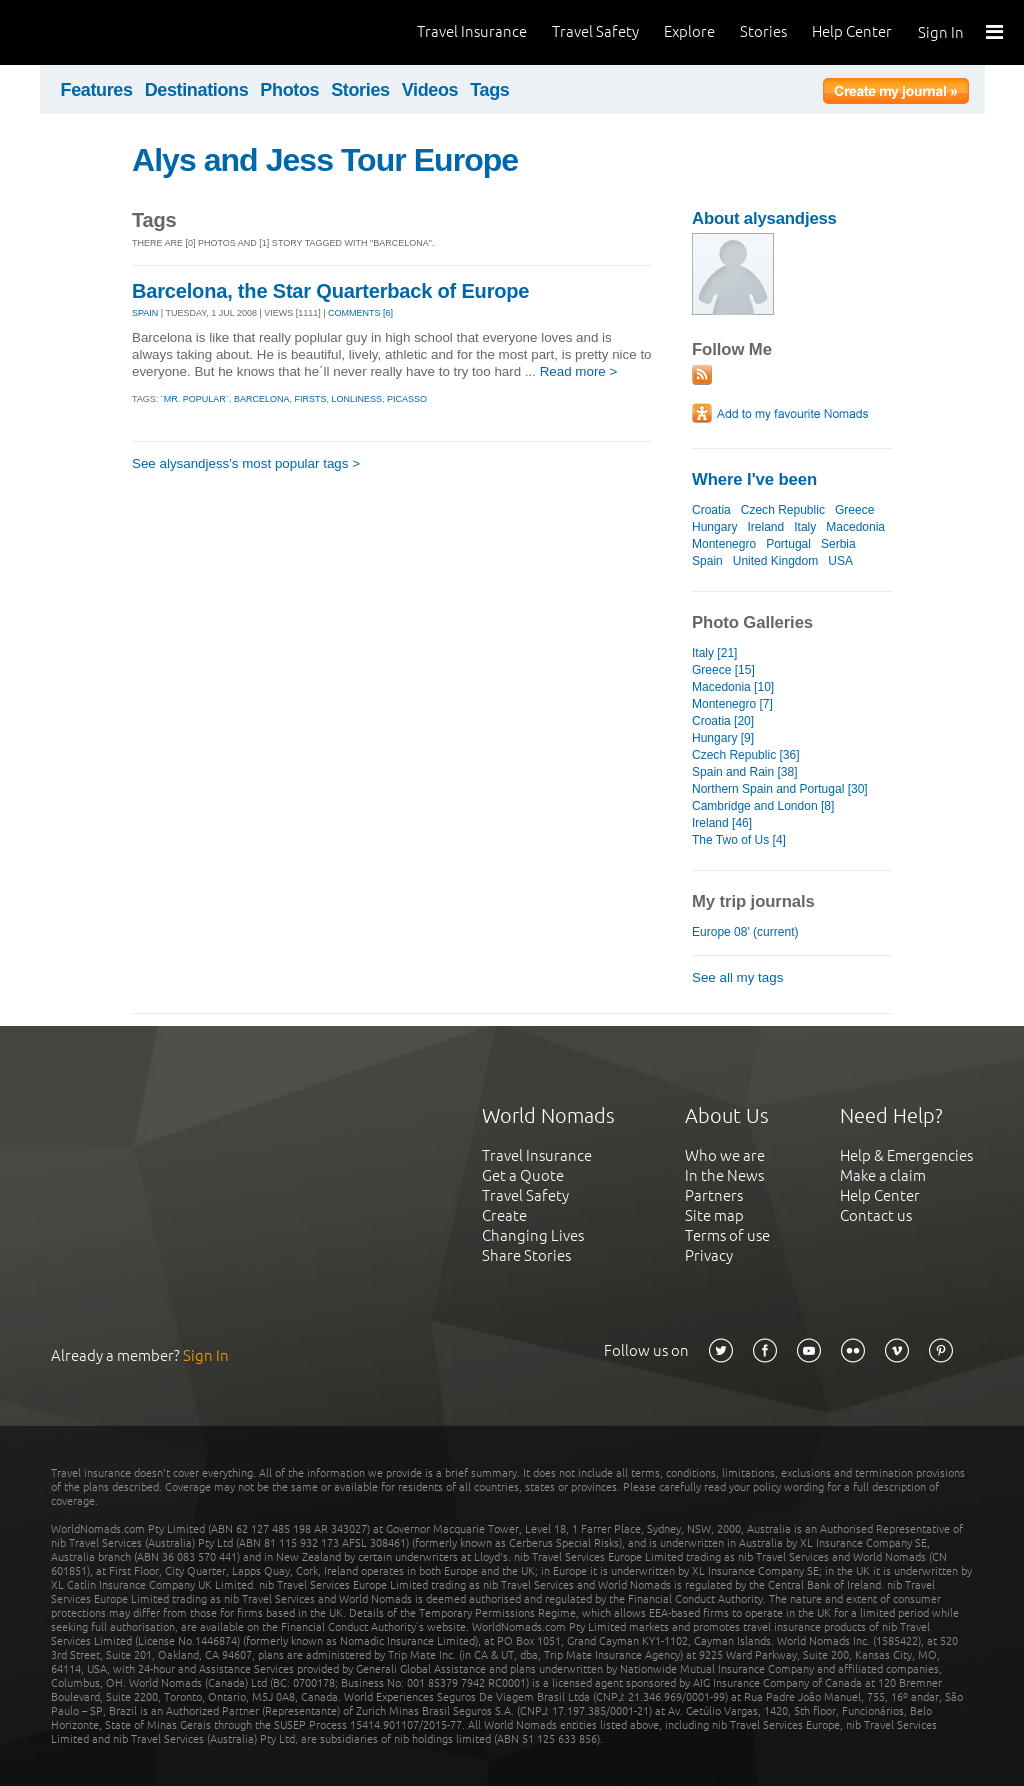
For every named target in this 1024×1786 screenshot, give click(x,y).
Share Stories (526, 1255)
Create (504, 1215)
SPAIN (145, 313)
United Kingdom (776, 561)
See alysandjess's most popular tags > (246, 463)
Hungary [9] (723, 738)
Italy (805, 527)
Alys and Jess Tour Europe (325, 160)
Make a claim (883, 1175)
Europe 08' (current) (745, 932)
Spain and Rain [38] (745, 772)
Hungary (714, 527)
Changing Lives (533, 1235)
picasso (407, 399)
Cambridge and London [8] (763, 806)
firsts (310, 399)
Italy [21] (714, 653)
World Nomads (105, 32)
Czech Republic (783, 510)
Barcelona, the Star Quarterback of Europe (330, 291)
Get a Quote (523, 1175)
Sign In (941, 32)
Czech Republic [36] (746, 755)
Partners (714, 1195)
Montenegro (724, 544)
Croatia (711, 510)
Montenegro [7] (732, 704)
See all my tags (737, 977)
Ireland (765, 527)
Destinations (197, 90)
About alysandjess (764, 218)
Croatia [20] (723, 721)
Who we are (725, 1155)
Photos (289, 90)
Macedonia (855, 527)
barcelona (262, 399)
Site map (714, 1215)
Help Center (852, 31)
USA (840, 561)
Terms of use (727, 1235)
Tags (489, 90)
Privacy (709, 1255)
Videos (430, 90)
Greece (854, 510)
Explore (689, 31)
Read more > (579, 371)
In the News (724, 1175)
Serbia (838, 544)
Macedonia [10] (733, 687)
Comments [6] (360, 313)
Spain (707, 561)
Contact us (876, 1215)
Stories (763, 31)
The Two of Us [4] (739, 840)
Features (97, 90)
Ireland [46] (722, 823)
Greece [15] (723, 670)
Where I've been (754, 479)
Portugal (788, 544)
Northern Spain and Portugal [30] (780, 789)
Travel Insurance (472, 31)
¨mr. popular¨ (195, 399)
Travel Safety (595, 31)
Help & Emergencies (906, 1155)
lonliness (356, 399)
